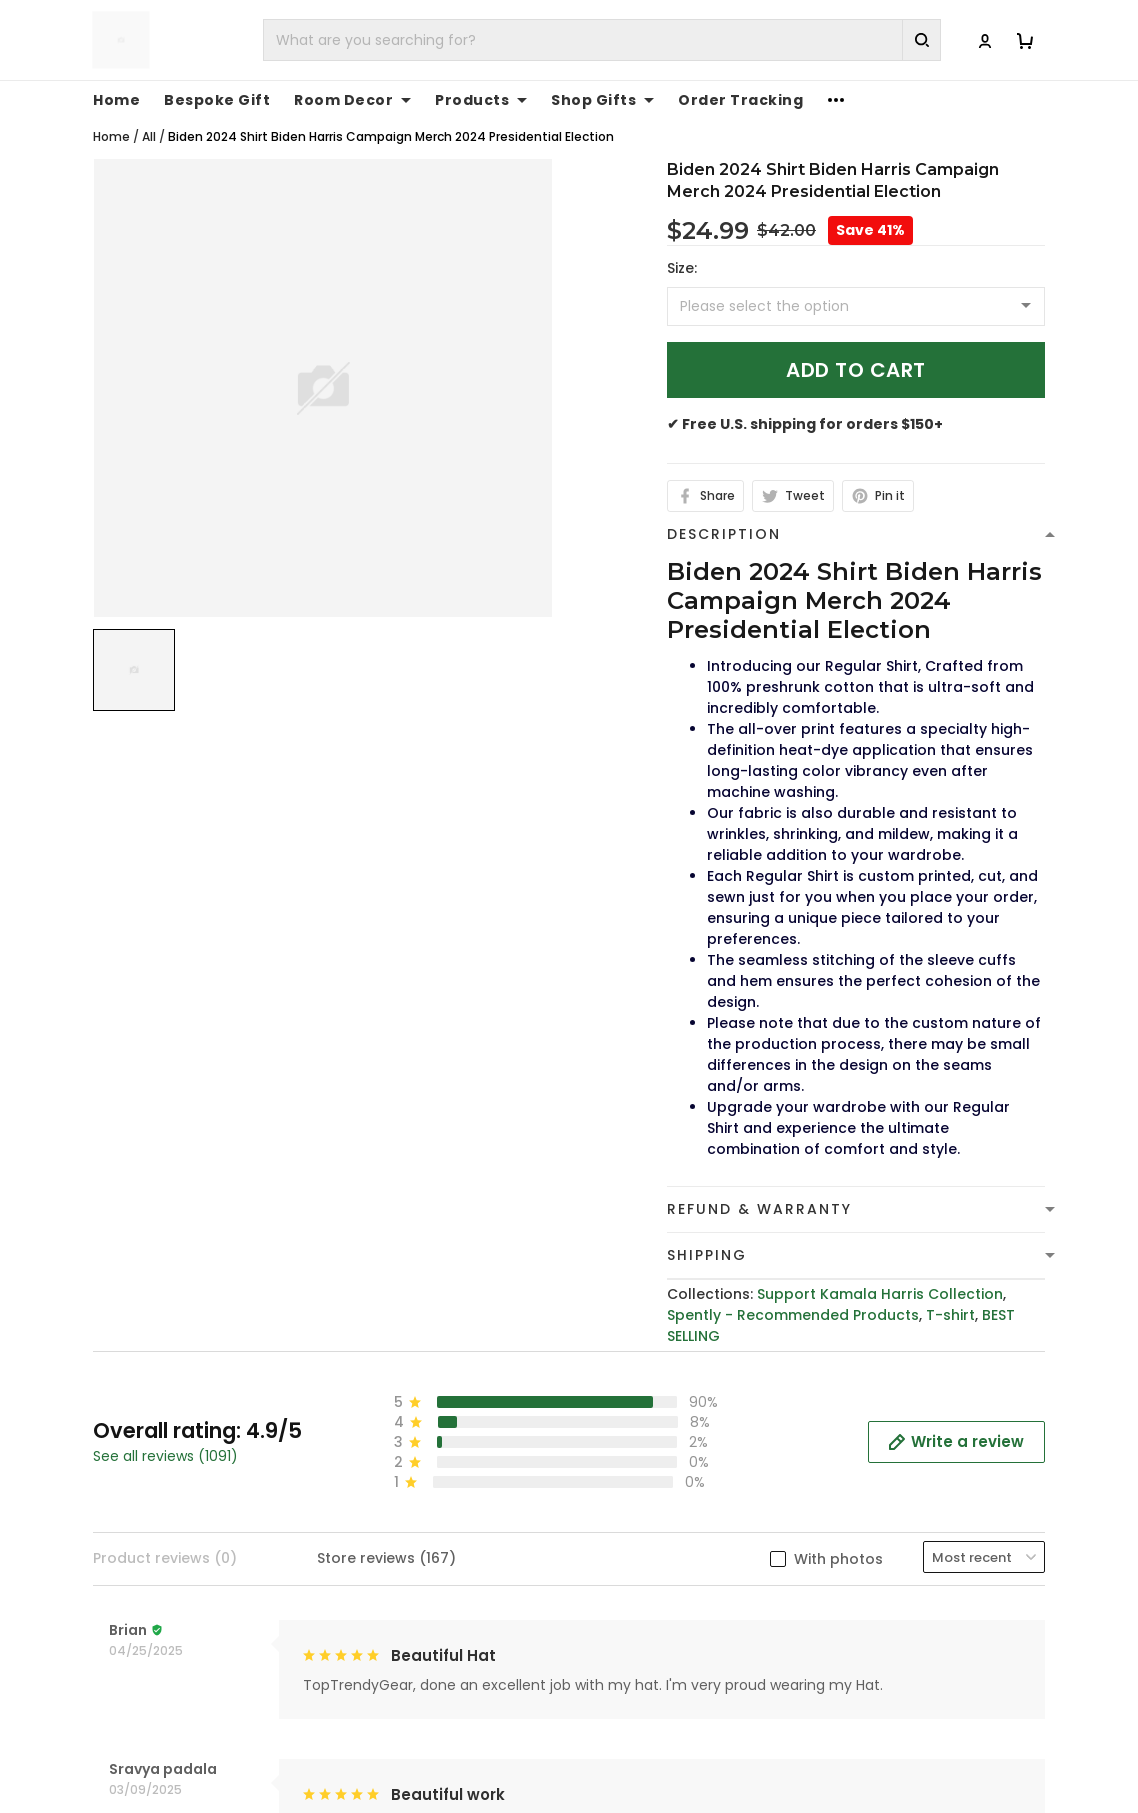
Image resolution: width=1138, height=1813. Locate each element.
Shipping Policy (639, 1488)
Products (481, 100)
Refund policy (635, 1519)
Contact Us (872, 1457)
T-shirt (950, 1315)
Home (116, 100)
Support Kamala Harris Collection (880, 1294)
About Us (864, 1426)
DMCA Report (815, 1745)
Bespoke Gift (217, 100)
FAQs (849, 1488)
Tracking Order (886, 1519)
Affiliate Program (893, 1550)
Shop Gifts (602, 100)
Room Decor (352, 100)
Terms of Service (646, 1457)
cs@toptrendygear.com (447, 1510)
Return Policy (632, 1550)
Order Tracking (740, 100)
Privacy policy (635, 1426)
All (149, 136)
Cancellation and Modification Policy (653, 1591)
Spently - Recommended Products (793, 1315)
